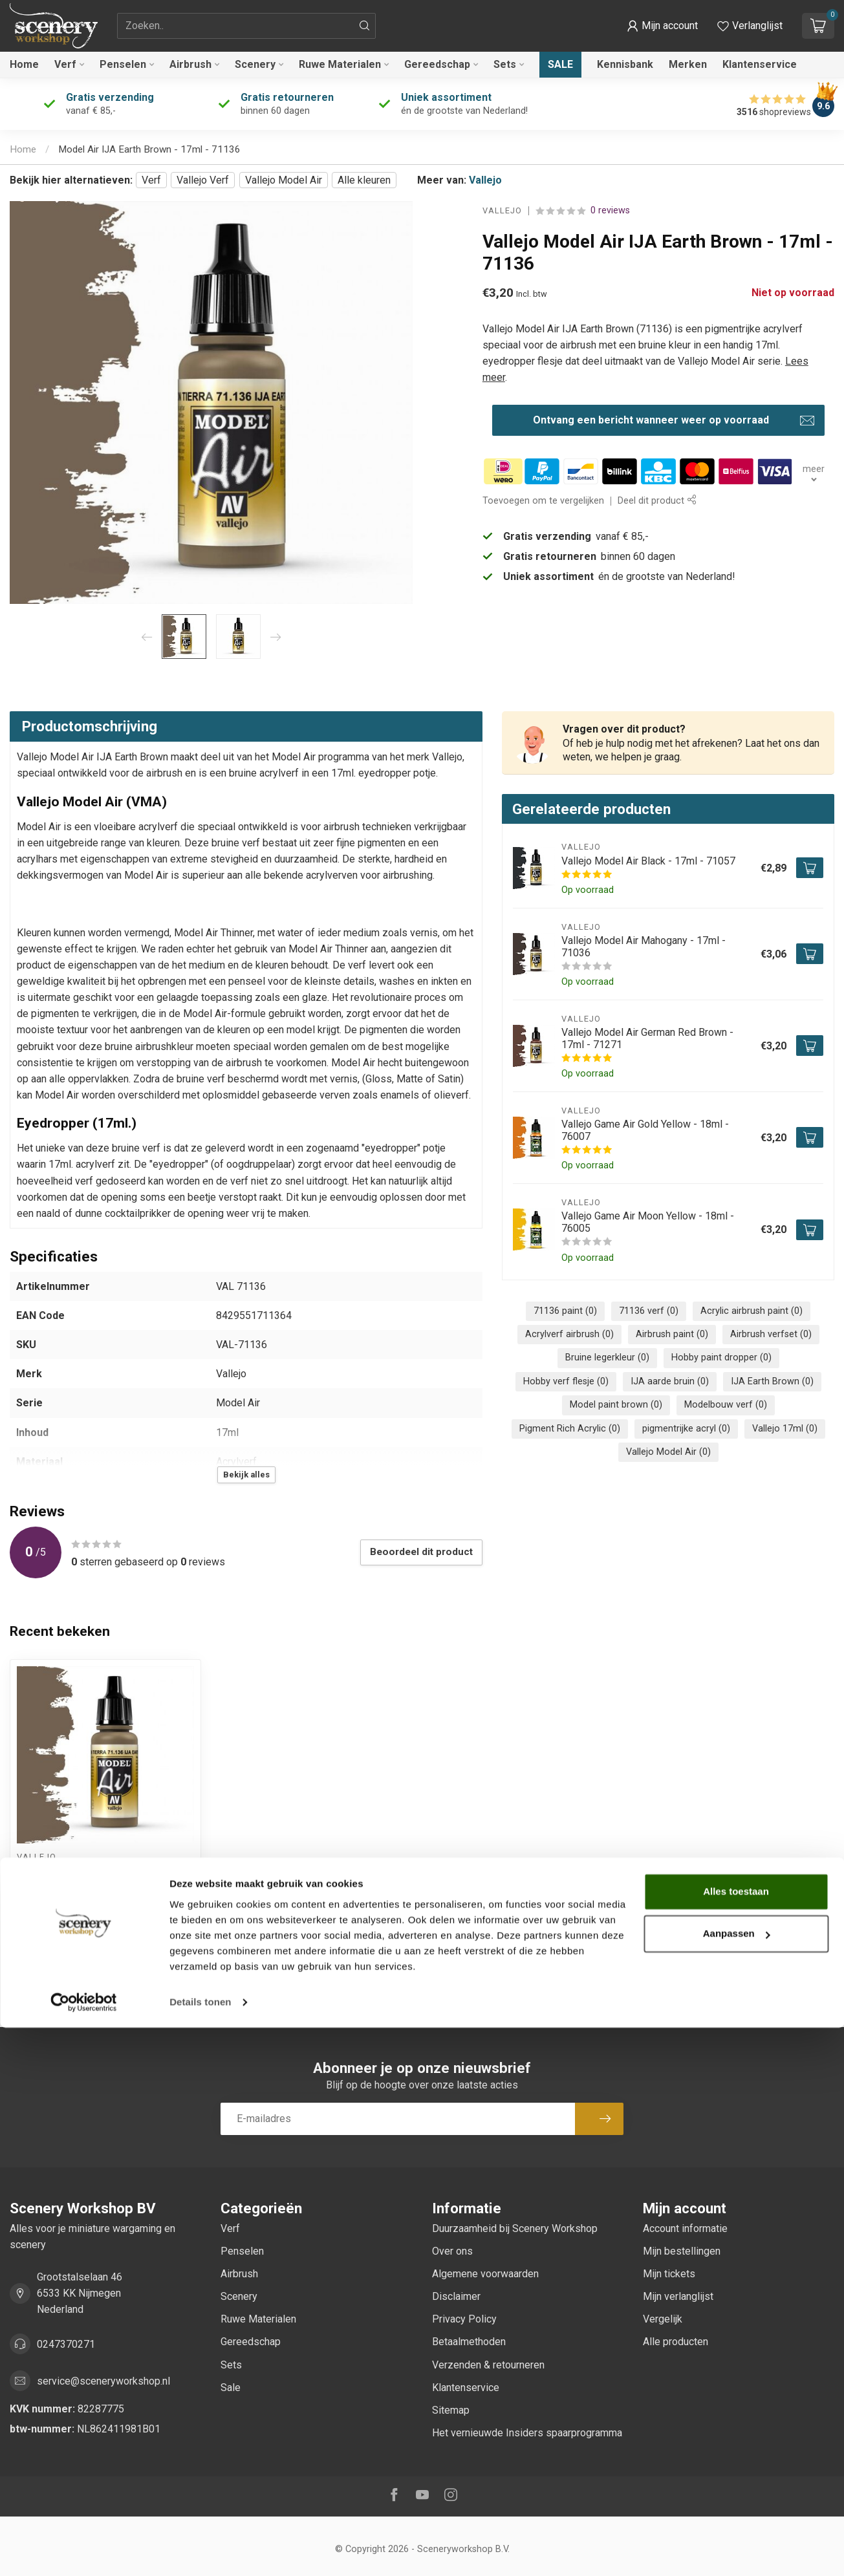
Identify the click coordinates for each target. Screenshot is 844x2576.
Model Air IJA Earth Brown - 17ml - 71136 (149, 149)
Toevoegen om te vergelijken (543, 500)
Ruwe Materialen (340, 64)
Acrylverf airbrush (569, 1334)
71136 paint (565, 1310)
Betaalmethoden (469, 2341)
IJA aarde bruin (670, 1381)
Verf (65, 64)
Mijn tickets (669, 2274)
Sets (504, 64)
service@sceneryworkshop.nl (103, 2381)
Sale (560, 64)
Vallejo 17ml (784, 1428)
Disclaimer (456, 2296)
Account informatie (685, 2228)
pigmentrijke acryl (686, 1428)
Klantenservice (759, 64)
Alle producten (675, 2341)
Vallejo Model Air (283, 180)
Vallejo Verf (203, 180)
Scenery (255, 64)
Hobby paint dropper (721, 1357)
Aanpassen (736, 2481)
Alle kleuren (364, 180)
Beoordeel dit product (421, 1552)
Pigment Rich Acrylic (569, 1428)
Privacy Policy (464, 2319)
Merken (688, 64)
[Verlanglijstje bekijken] (750, 26)
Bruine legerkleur (607, 1357)
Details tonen (200, 2550)
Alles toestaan (736, 2439)
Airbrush (190, 64)
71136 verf (648, 1310)
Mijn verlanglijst (678, 2296)
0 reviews (610, 210)
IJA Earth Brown (772, 1381)
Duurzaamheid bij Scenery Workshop (515, 2228)
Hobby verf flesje (566, 1381)
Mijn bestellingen (681, 2251)
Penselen (123, 64)
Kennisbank (625, 64)
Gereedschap (437, 64)
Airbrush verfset (771, 1334)
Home (24, 64)
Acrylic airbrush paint (751, 1310)
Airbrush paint (672, 1334)
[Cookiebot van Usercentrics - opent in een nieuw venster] (83, 2550)
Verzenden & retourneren (488, 2365)
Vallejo (485, 180)
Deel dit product (657, 500)
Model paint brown (616, 1404)
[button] (662, 26)
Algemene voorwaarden (485, 2274)
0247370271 (66, 2344)
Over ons (452, 2251)
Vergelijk (662, 2319)
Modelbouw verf (725, 1404)
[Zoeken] (365, 26)
